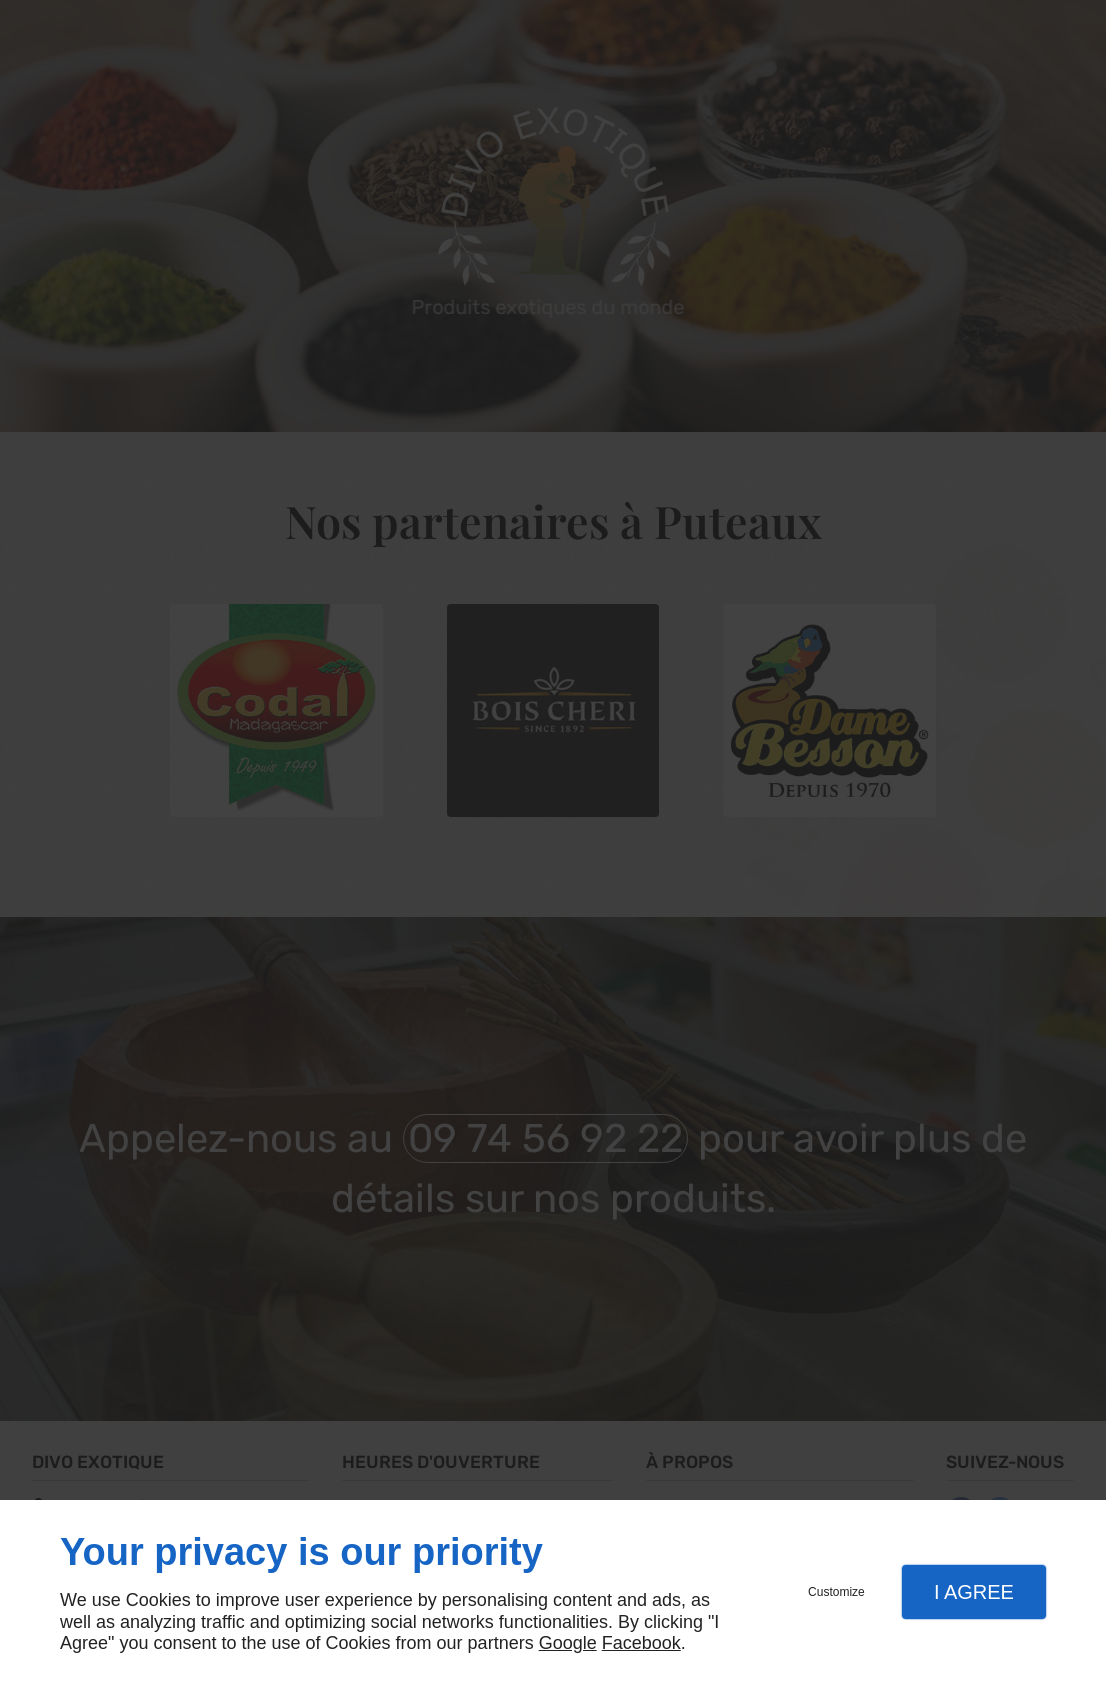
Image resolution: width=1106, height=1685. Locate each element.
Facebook (641, 1643)
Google (568, 1643)
